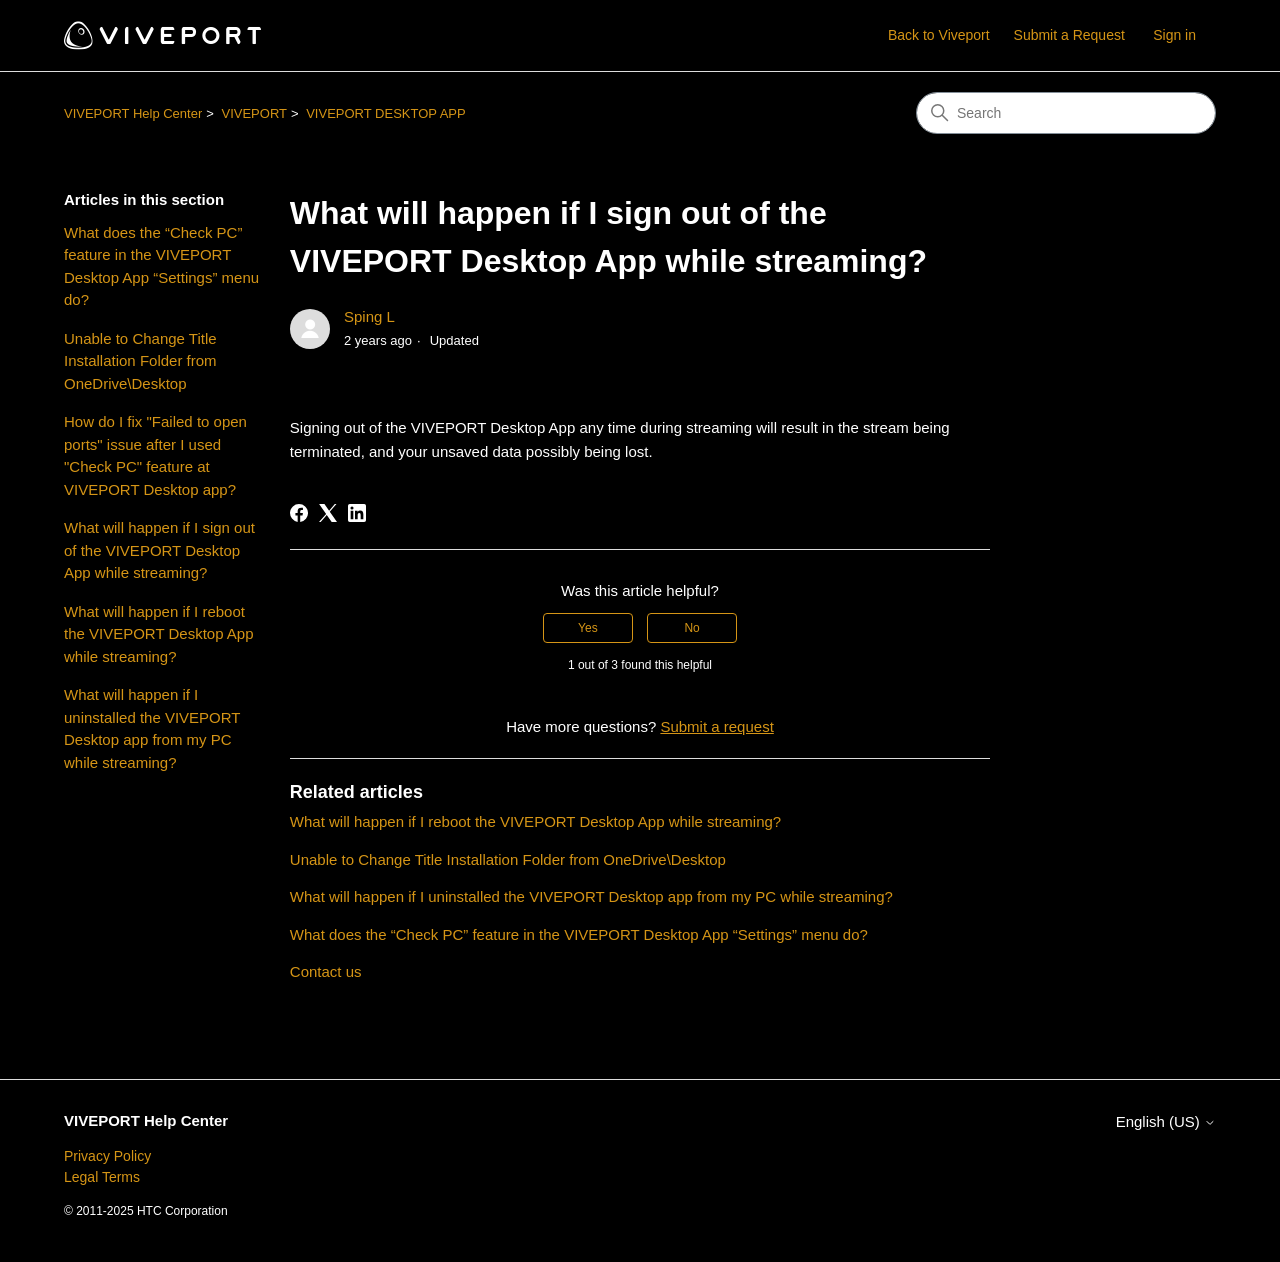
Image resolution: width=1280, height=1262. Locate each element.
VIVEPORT (254, 113)
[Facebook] (299, 513)
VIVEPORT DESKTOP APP (385, 113)
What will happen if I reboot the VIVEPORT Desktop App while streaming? (159, 634)
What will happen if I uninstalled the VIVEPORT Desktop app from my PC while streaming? (152, 728)
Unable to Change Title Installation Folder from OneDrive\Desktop (140, 361)
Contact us (326, 971)
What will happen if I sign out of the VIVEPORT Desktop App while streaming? (159, 550)
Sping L (369, 316)
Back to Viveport (939, 35)
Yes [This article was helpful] (588, 628)
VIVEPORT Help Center (133, 113)
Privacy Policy (107, 1156)
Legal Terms (102, 1177)
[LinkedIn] (357, 513)
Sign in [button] (1174, 35)
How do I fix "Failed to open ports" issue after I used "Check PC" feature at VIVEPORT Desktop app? (155, 455)
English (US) (1166, 1121)
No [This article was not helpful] (691, 628)
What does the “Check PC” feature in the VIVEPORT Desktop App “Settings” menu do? (161, 266)
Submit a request (716, 726)
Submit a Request (1069, 35)
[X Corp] (328, 513)
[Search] (1066, 113)
